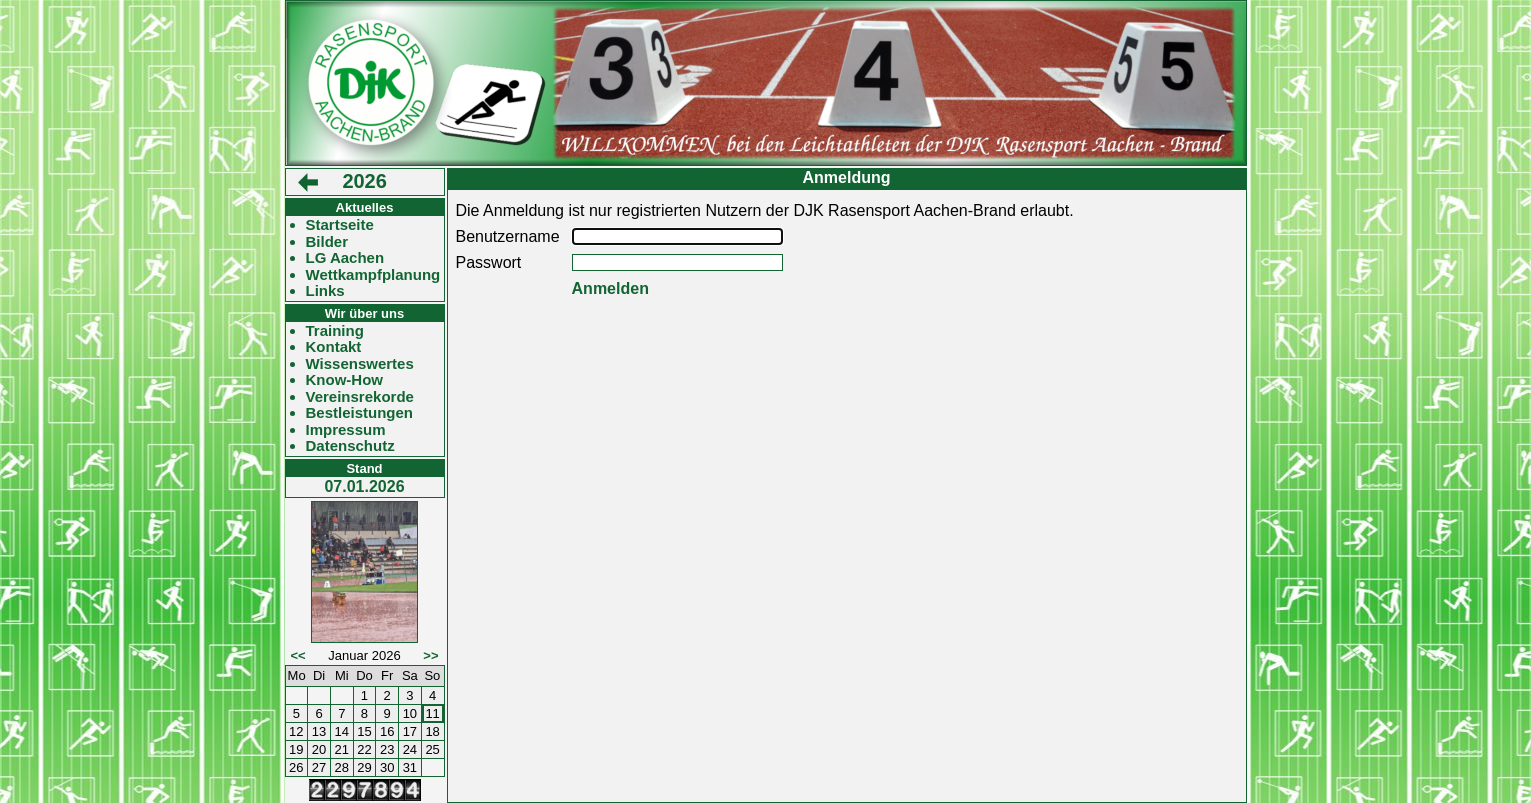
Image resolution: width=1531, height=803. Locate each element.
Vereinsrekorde (360, 397)
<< (298, 655)
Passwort (489, 262)
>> (430, 655)
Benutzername (508, 236)
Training (335, 331)
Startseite (340, 225)
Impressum (346, 430)
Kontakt (334, 347)
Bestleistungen (360, 413)
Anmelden (610, 288)
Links (325, 291)
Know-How (344, 380)
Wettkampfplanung (373, 275)
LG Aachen (345, 258)
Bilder (327, 242)
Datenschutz (350, 446)
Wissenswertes (360, 364)
